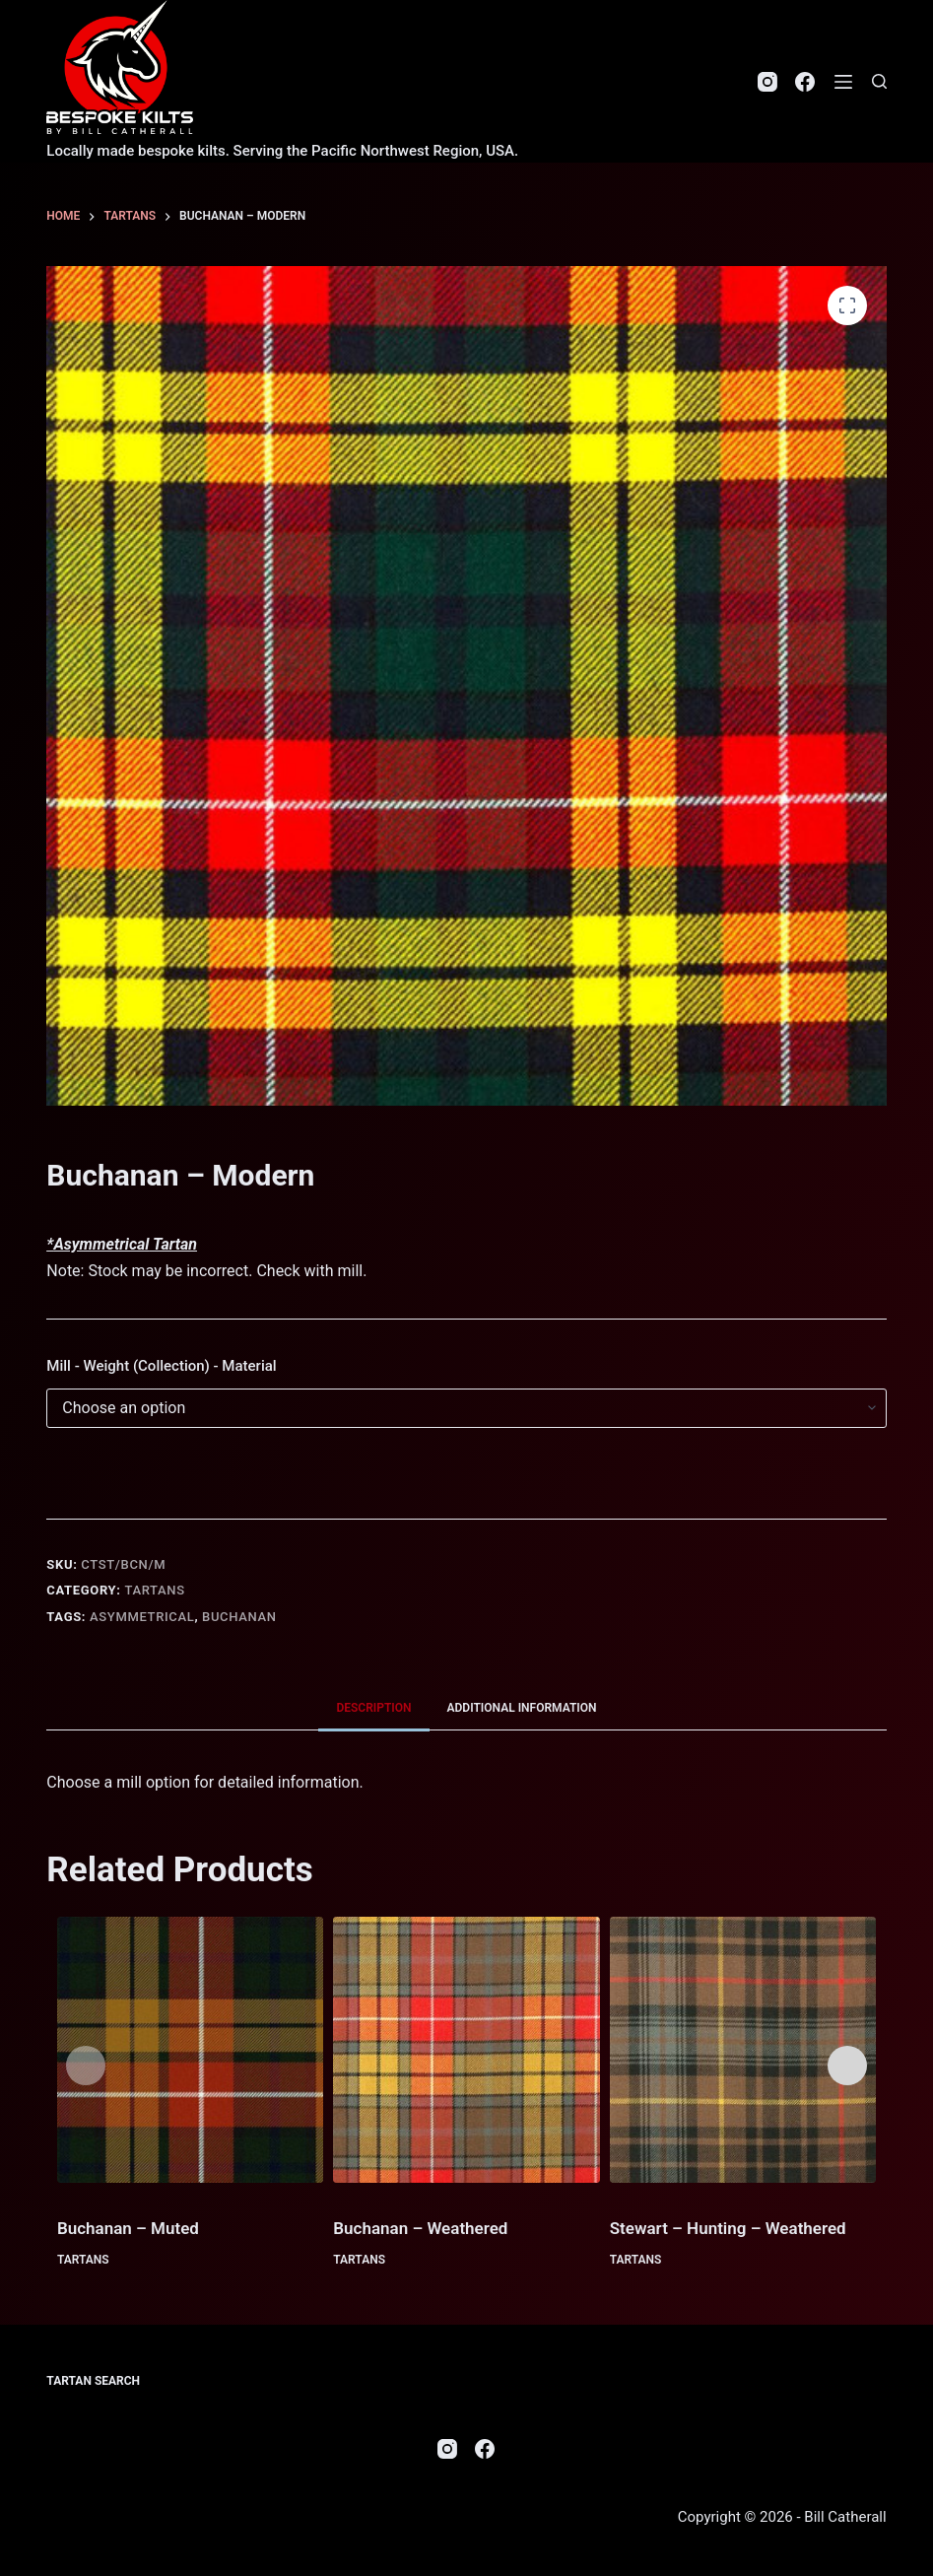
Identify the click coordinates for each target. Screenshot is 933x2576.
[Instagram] (767, 82)
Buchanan (239, 1616)
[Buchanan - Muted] (190, 2050)
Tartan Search (93, 2381)
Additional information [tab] (522, 1708)
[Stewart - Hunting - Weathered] (743, 2050)
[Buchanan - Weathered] (466, 2050)
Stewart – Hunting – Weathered (728, 2228)
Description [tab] (373, 1708)
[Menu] (843, 82)
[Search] (879, 81)
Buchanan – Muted (128, 2228)
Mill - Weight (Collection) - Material (161, 1366)
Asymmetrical (142, 1616)
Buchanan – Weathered (420, 2228)
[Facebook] (805, 82)
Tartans (154, 1590)
